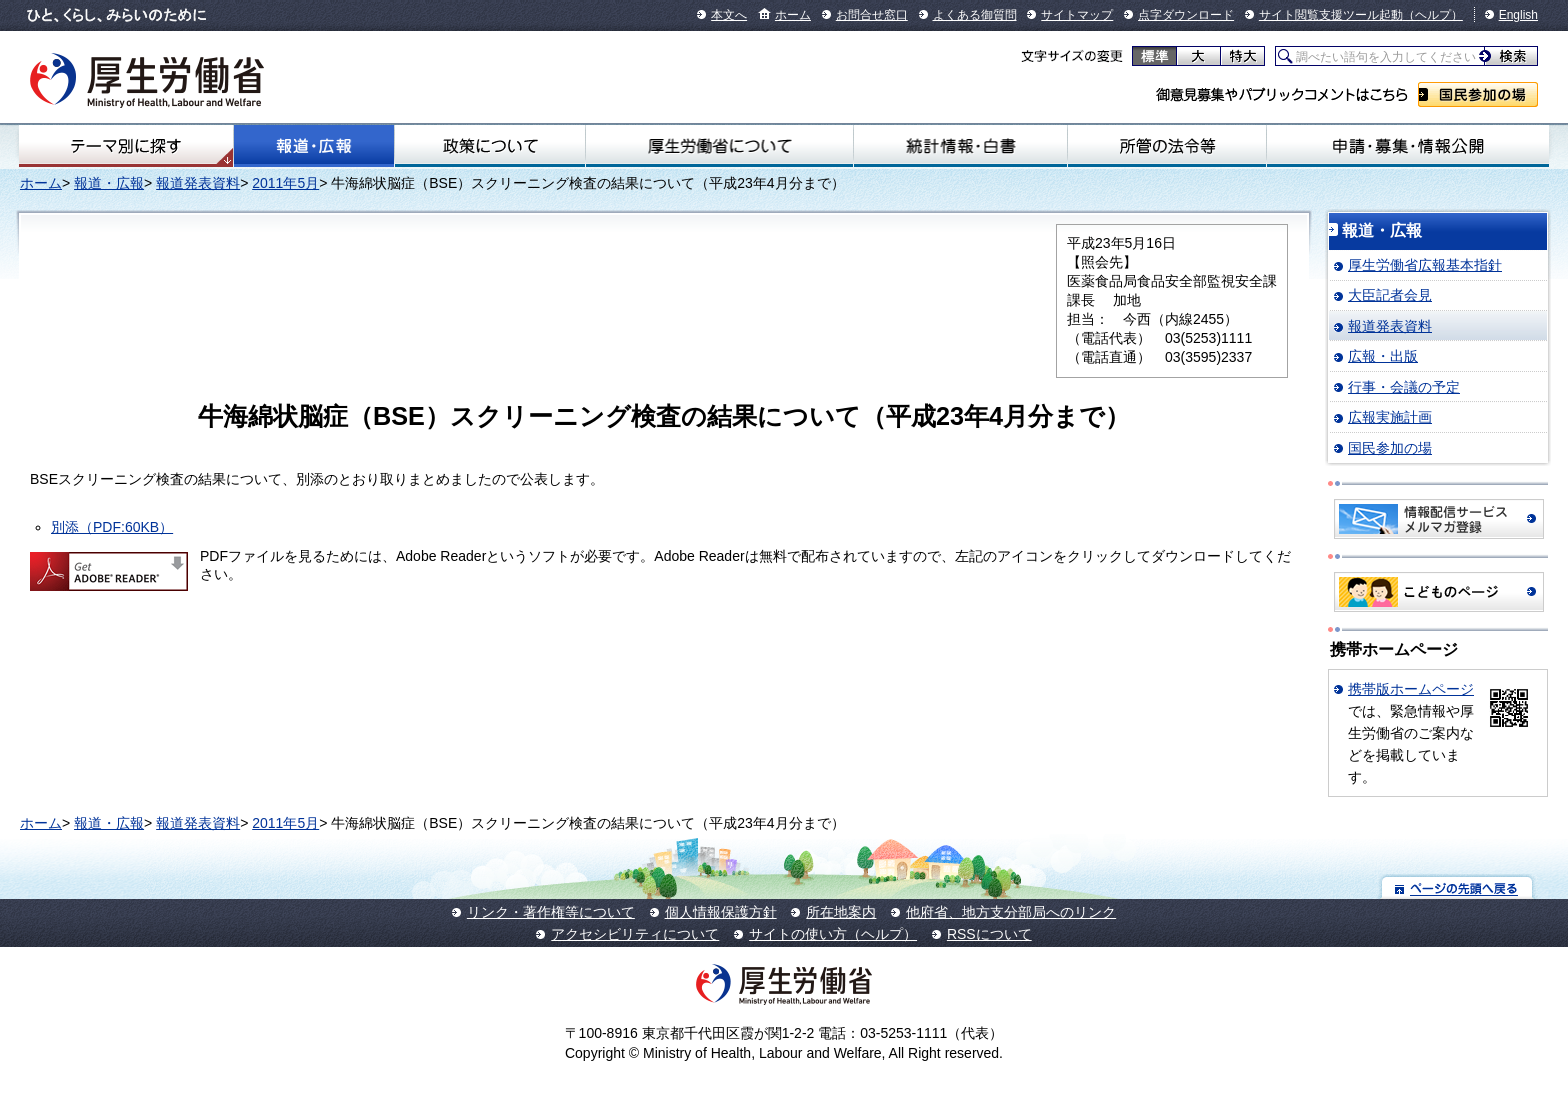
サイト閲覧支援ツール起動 (1331, 15)
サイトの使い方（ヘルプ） (833, 934)
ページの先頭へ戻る (1457, 887)
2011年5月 (285, 183)
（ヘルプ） (1433, 15)
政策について (490, 146)
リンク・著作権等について (551, 912)
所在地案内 (841, 912)
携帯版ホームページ (1411, 689)
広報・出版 (1383, 356)
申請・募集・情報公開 (1408, 146)
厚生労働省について (719, 146)
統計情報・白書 (960, 146)
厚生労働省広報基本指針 (1425, 265)
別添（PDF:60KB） (112, 527)
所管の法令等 (1167, 146)
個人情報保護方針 (721, 912)
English (1518, 15)
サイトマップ (1077, 15)
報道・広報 (314, 146)
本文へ (729, 15)
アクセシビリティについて (635, 934)
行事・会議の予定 (1404, 387)
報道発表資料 (198, 183)
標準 (1154, 56)
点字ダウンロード (1186, 15)
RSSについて (989, 934)
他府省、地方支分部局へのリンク (1011, 912)
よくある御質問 (975, 15)
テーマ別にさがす (126, 146)
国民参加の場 (1478, 94)
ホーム (793, 15)
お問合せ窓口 (872, 15)
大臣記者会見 (1390, 295)
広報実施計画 (1390, 417)
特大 (1242, 56)
